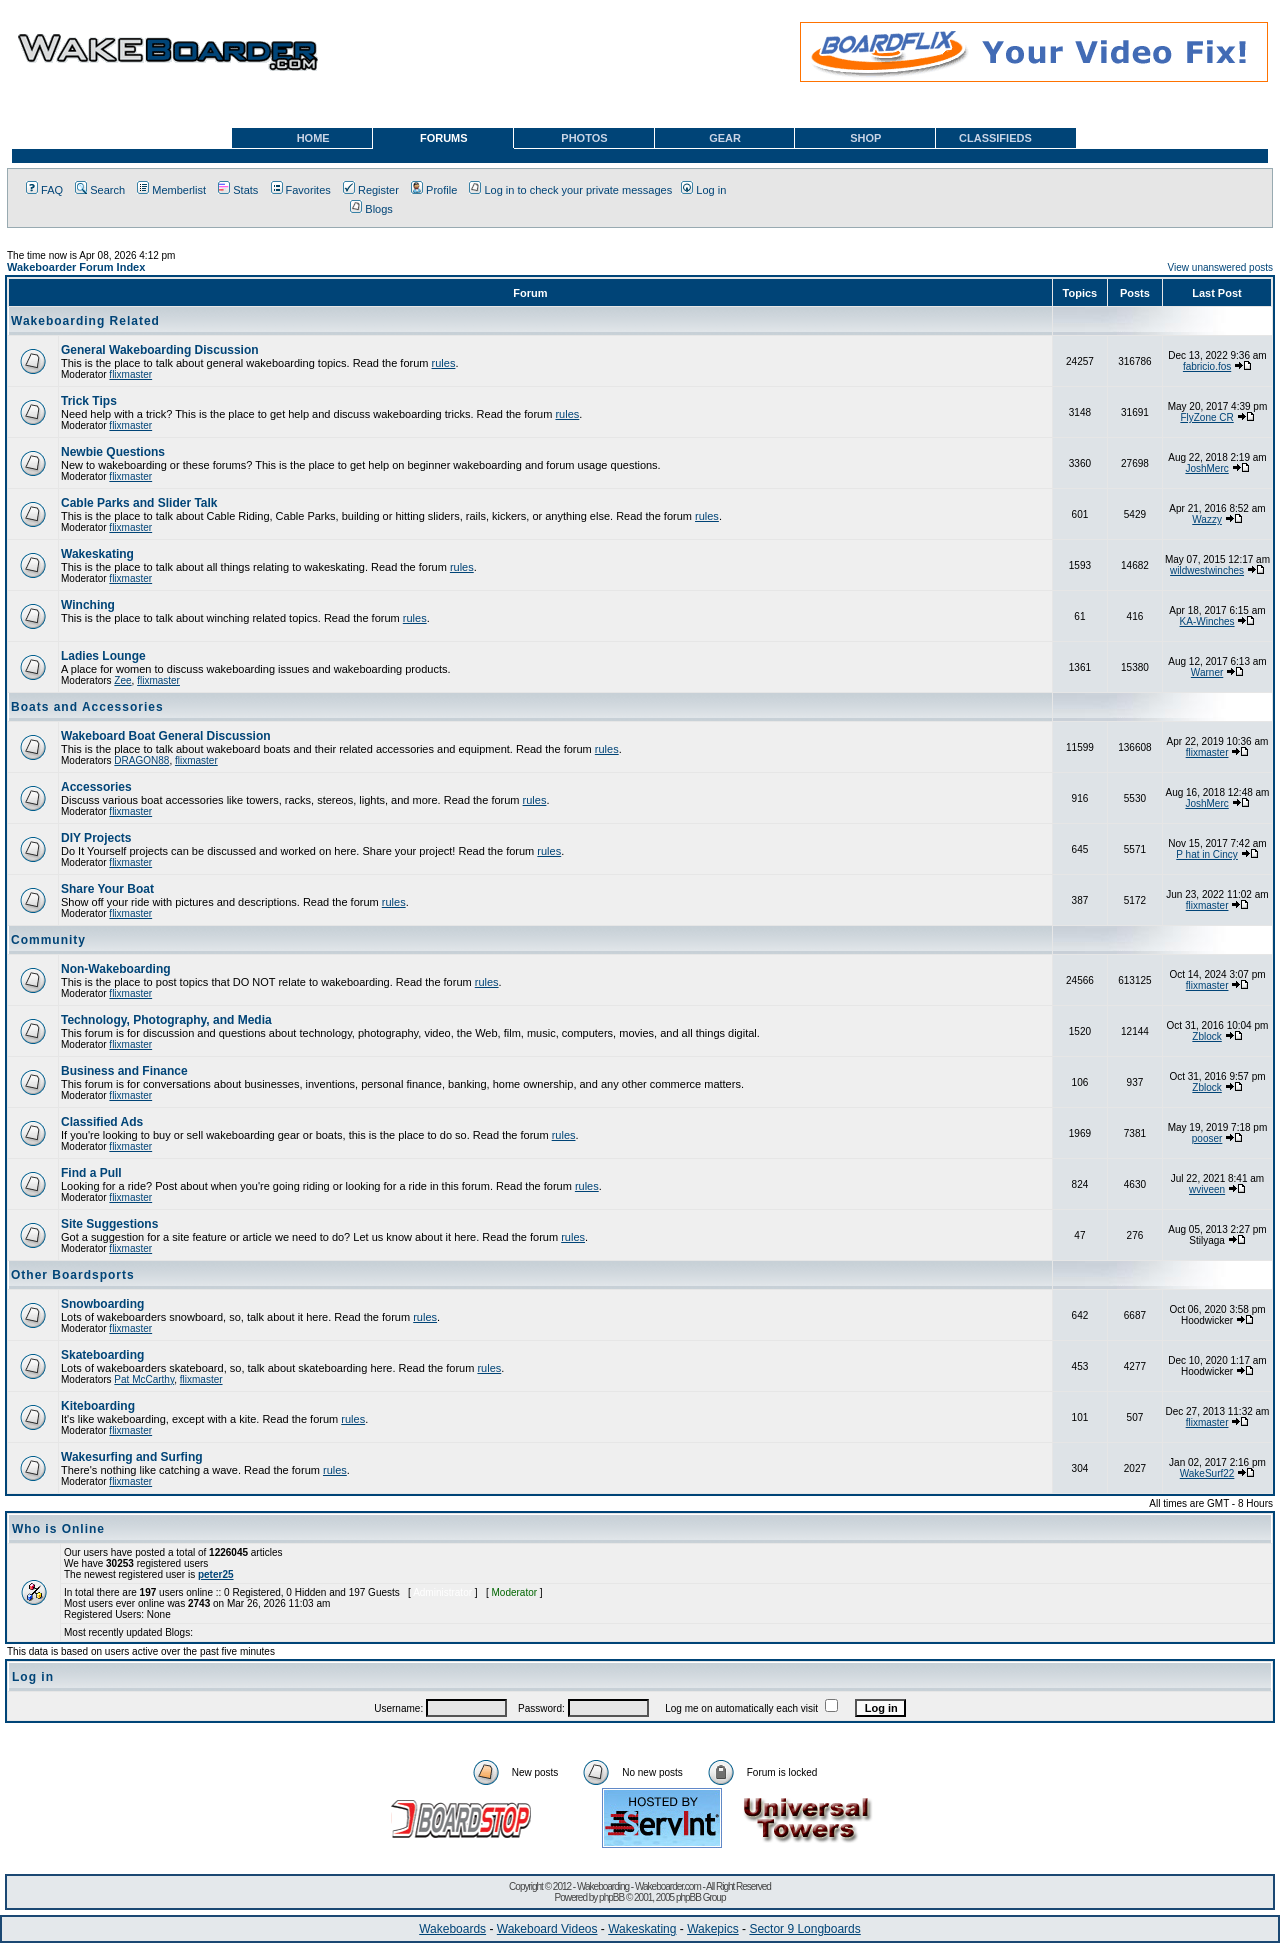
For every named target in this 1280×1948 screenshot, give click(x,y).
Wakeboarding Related (85, 321)
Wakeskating (97, 554)
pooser (1207, 1138)
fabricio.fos (1207, 366)
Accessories (96, 787)
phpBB (611, 1897)
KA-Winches (1207, 621)
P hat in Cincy (1207, 854)
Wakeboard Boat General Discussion (166, 736)
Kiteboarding (98, 1406)
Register (371, 190)
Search (100, 190)
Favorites (301, 190)
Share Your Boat (107, 889)
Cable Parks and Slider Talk (139, 503)
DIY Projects (96, 838)
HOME (313, 138)
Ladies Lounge (103, 656)
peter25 (216, 1574)
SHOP (865, 138)
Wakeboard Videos (547, 1929)
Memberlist (171, 190)
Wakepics (713, 1929)
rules (444, 363)
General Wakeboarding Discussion (160, 350)
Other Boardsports (73, 1275)
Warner (1207, 672)
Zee (122, 680)
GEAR (725, 138)
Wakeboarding (603, 1886)
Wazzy (1207, 519)
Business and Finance (124, 1071)
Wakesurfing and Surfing (132, 1457)
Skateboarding (102, 1355)
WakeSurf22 (1207, 1473)
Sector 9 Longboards (804, 1929)
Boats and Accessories (87, 707)
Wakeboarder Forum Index (76, 267)
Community (48, 940)
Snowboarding (102, 1304)
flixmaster (130, 374)
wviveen (1207, 1189)
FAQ (44, 190)
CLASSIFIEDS (995, 138)
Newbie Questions (113, 452)
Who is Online (58, 1529)
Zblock (1206, 1036)
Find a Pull (91, 1173)
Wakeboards (452, 1929)
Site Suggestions (109, 1224)
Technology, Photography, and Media (166, 1020)
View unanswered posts (1220, 267)
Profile (434, 190)
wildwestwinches (1207, 570)
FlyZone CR (1206, 417)
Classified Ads (102, 1122)
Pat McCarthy (144, 1379)
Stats (238, 190)
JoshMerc (1206, 468)
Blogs (371, 209)
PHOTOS (584, 138)
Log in (703, 190)
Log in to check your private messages (570, 190)
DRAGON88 (141, 760)
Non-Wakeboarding (116, 969)
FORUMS (444, 138)
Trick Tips (89, 401)
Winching (88, 605)
